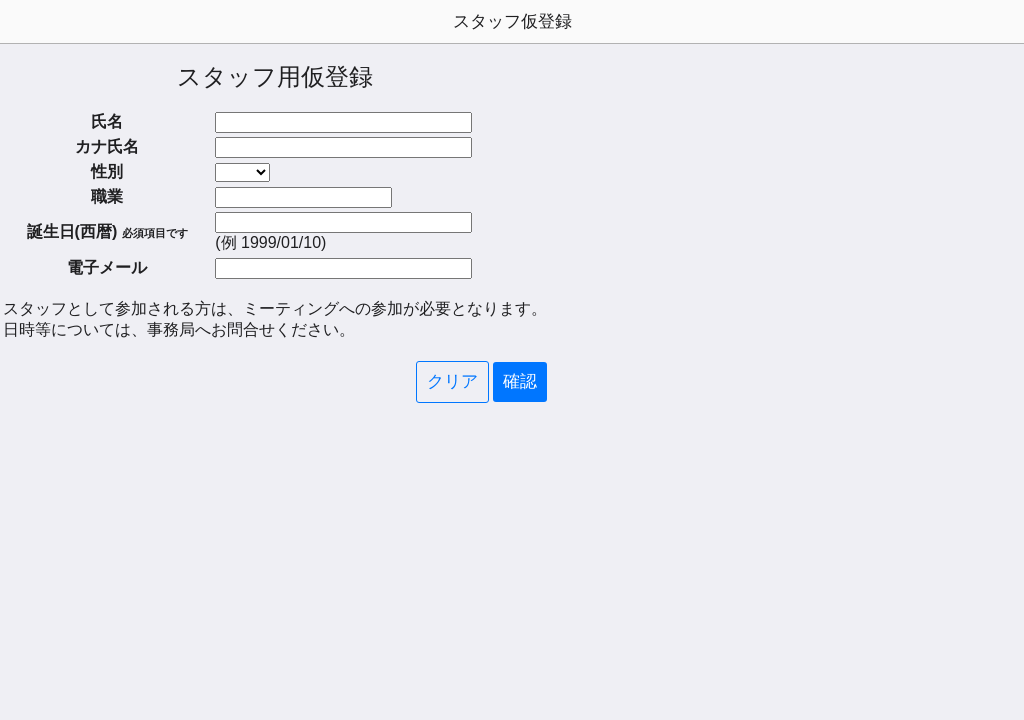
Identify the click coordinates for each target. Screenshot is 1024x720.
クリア (452, 381)
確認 (520, 381)
